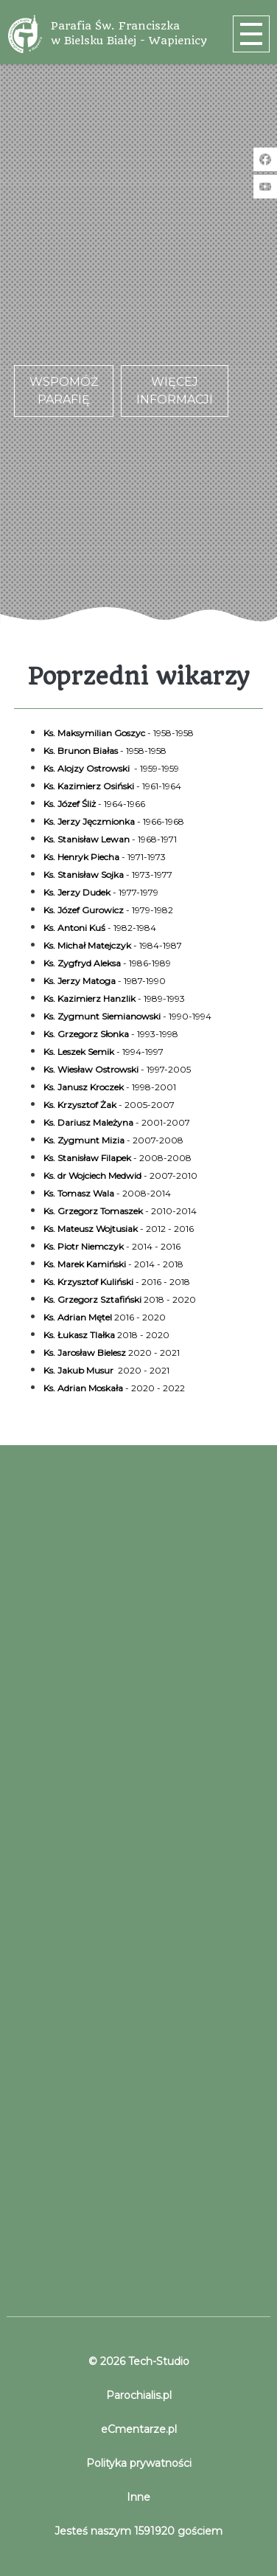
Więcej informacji (174, 390)
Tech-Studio (157, 2361)
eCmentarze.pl (139, 2429)
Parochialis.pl (139, 2395)
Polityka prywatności (139, 2463)
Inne (138, 2497)
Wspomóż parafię (63, 390)
